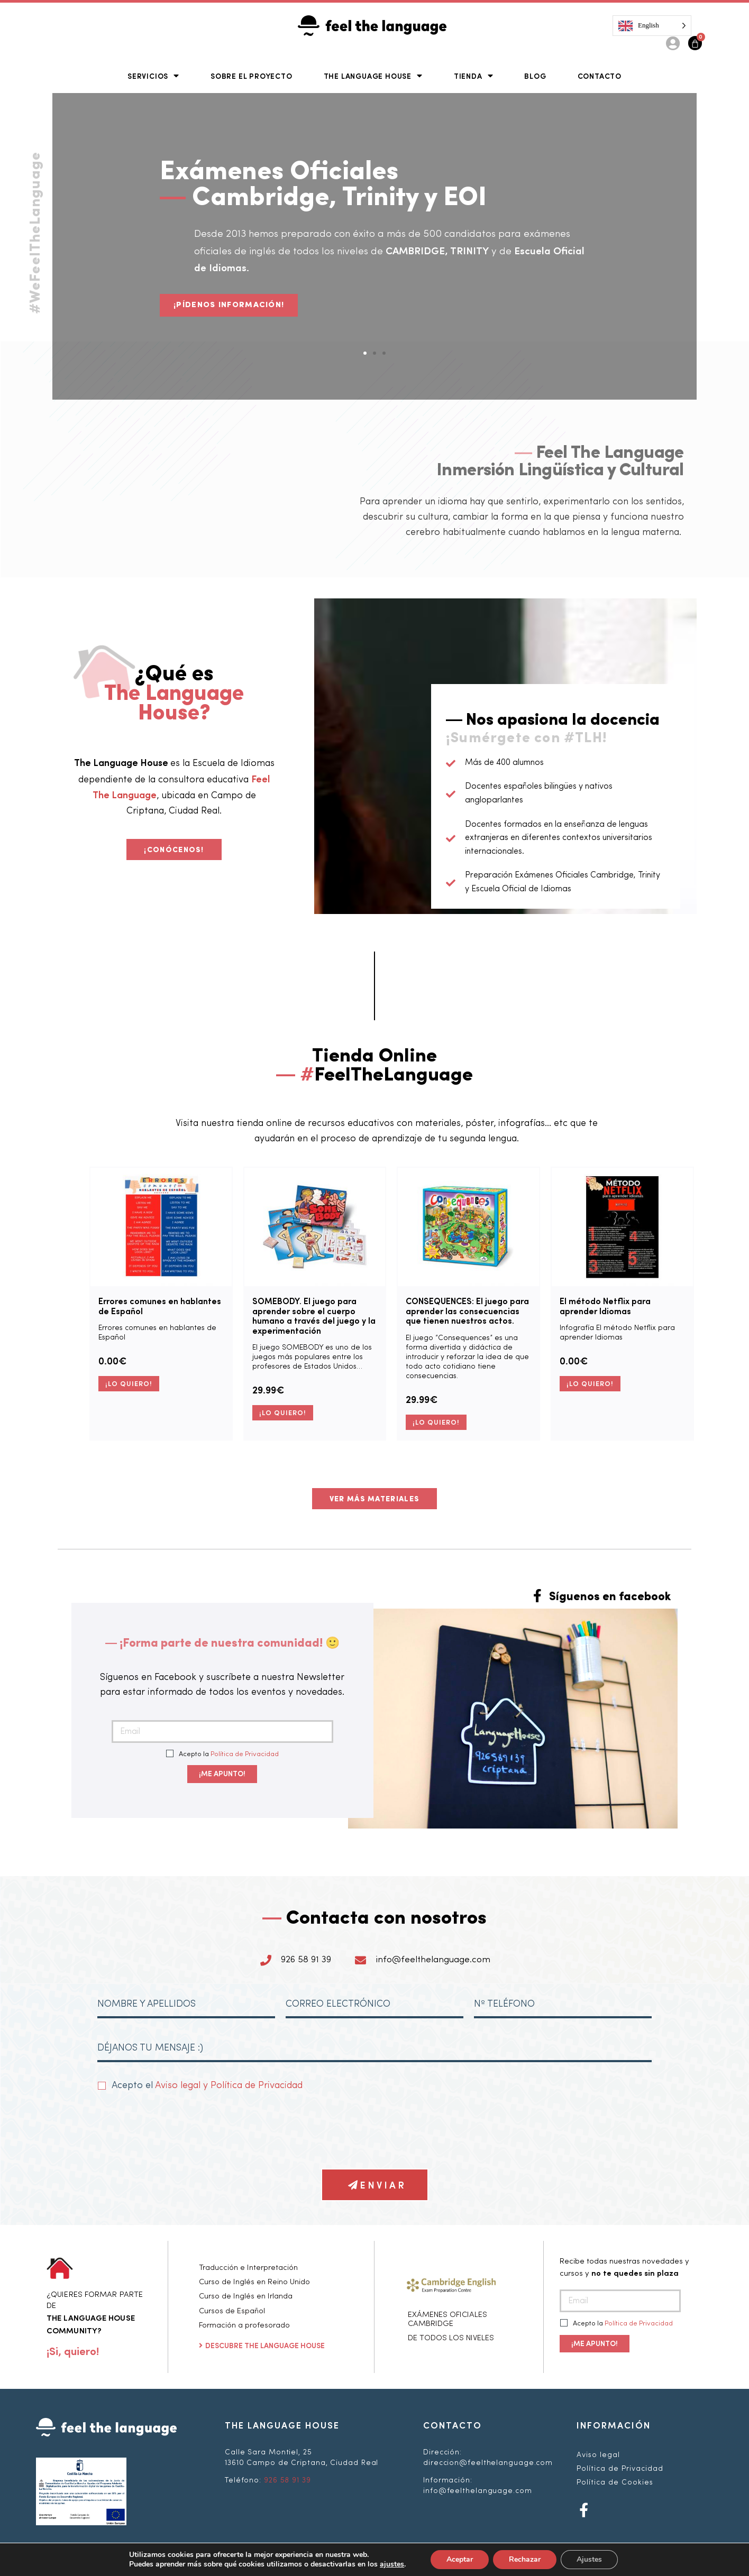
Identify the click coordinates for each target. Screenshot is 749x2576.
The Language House (373, 75)
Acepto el (207, 2085)
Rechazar (525, 2559)
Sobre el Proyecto (252, 75)
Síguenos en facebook (610, 1597)
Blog (535, 75)
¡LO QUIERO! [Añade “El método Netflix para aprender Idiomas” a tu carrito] (590, 1383)
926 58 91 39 (287, 2480)
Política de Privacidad (245, 1754)
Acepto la (223, 1754)
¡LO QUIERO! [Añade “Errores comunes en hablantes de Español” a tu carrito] (128, 1383)
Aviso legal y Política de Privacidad (229, 2085)
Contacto (600, 75)
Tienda (474, 75)
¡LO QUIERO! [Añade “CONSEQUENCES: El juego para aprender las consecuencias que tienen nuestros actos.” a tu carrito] (436, 1422)
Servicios (153, 75)
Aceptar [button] (459, 2559)
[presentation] (177, 2129)
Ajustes (589, 2559)
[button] (365, 353)
